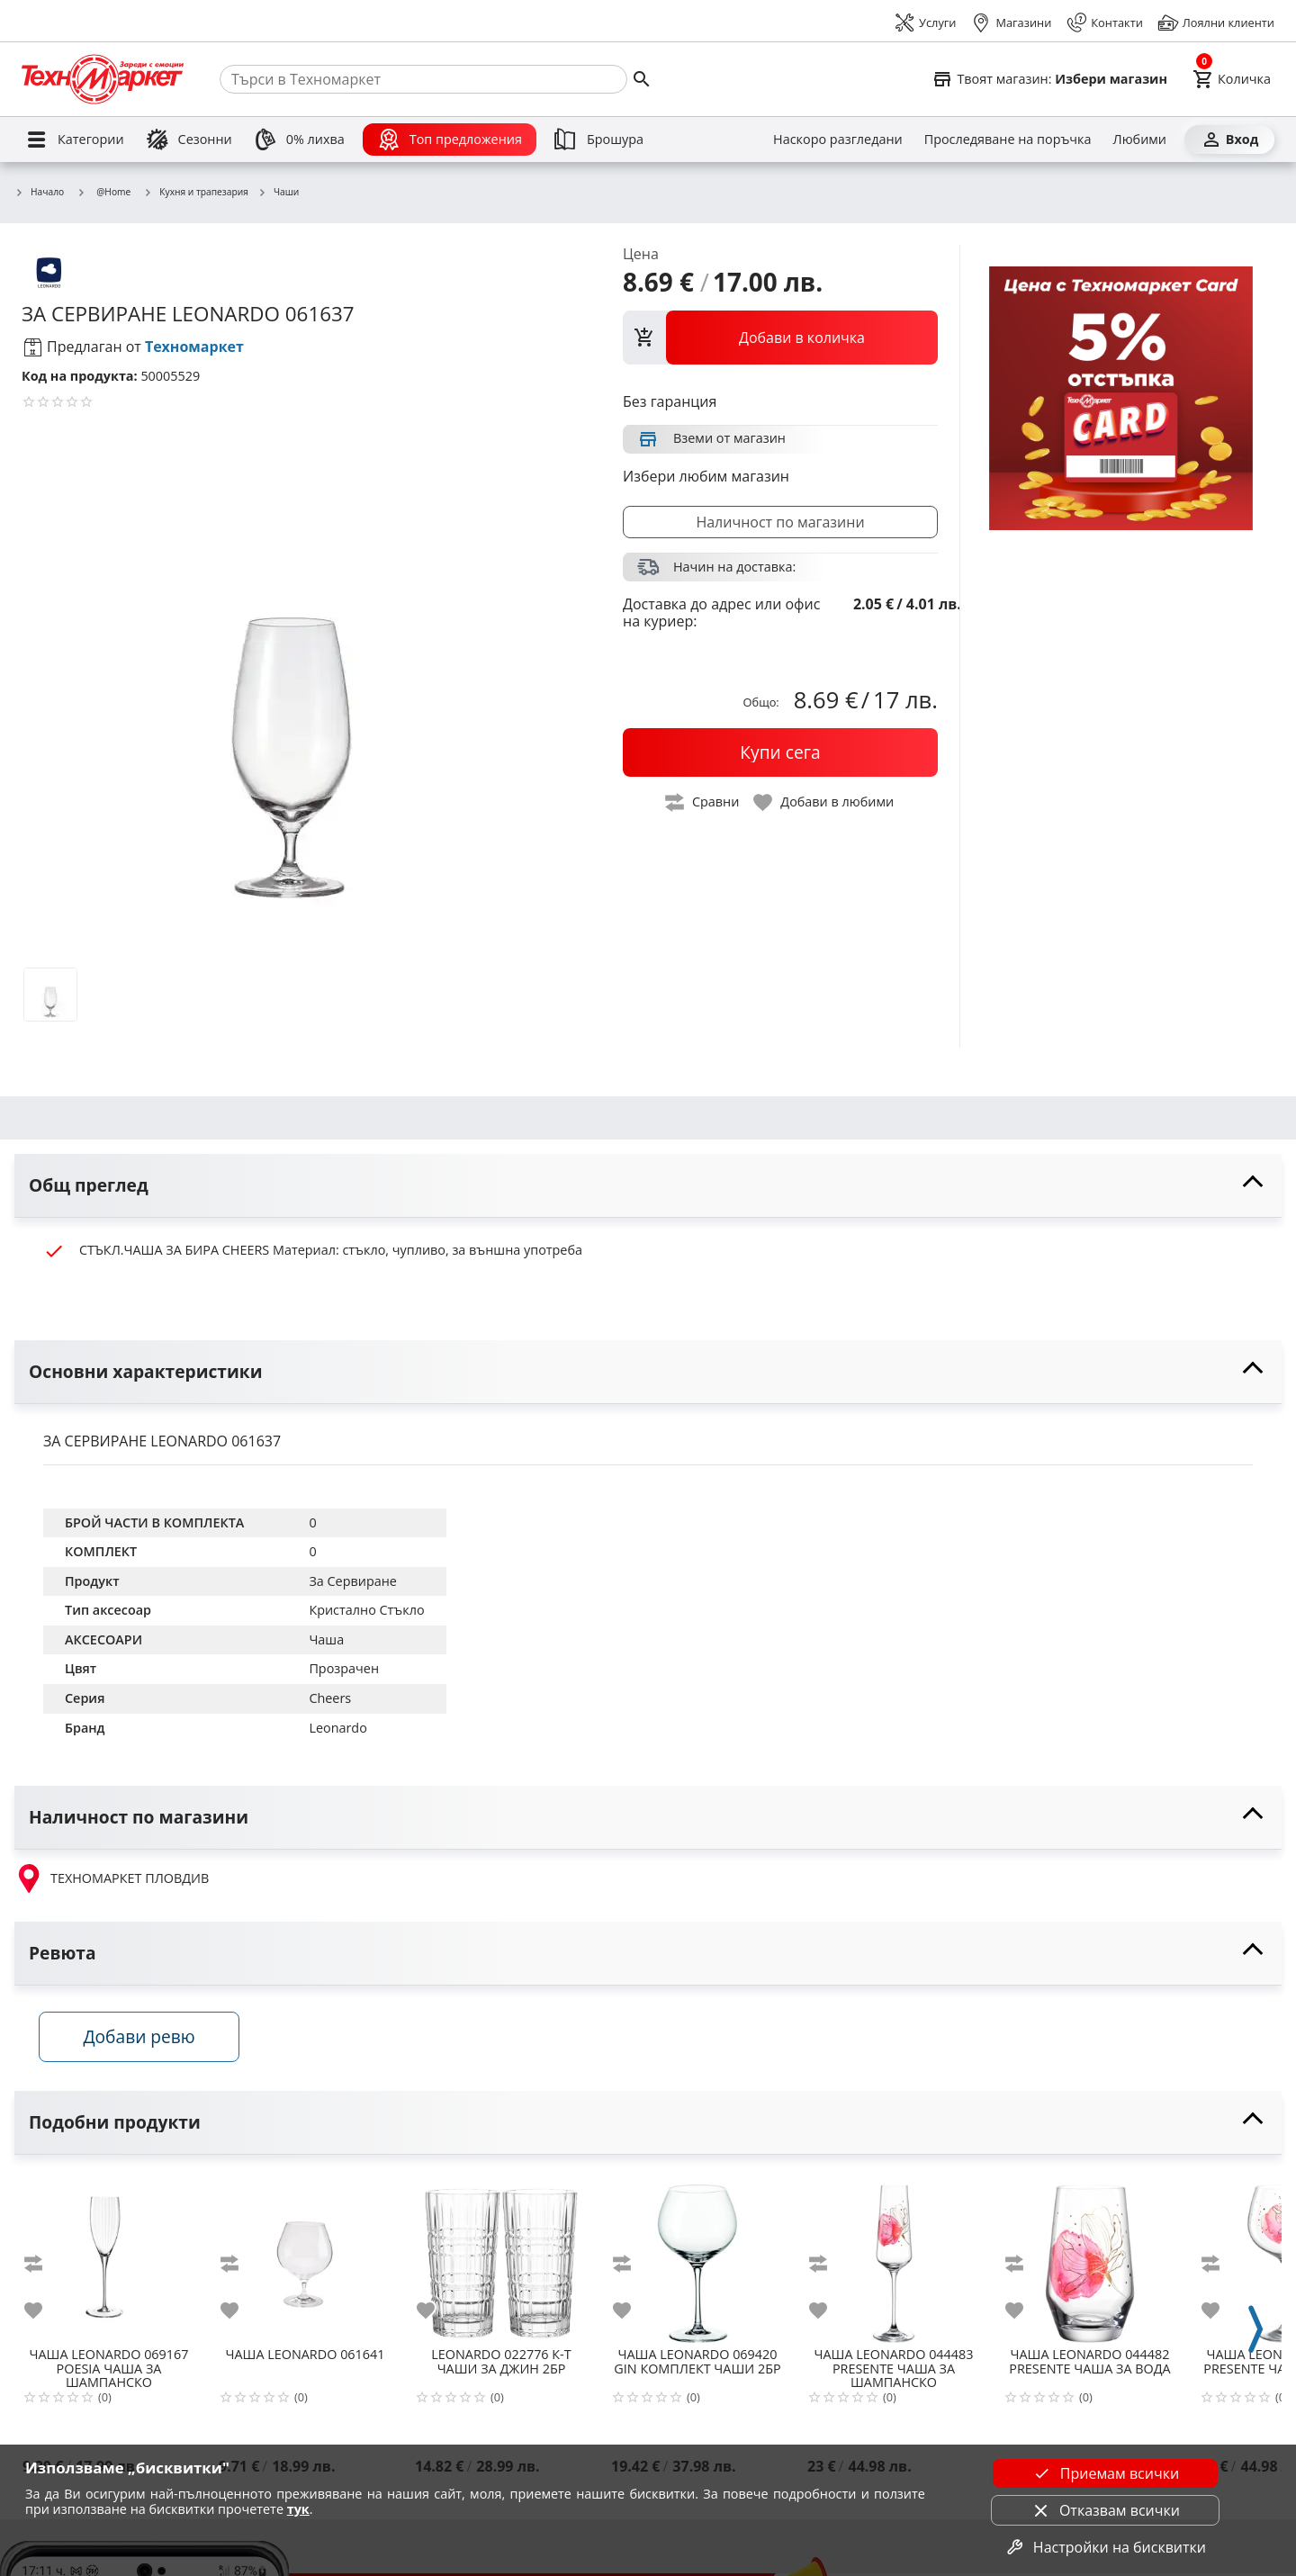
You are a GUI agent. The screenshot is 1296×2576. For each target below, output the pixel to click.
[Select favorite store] (1049, 79)
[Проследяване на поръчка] (1008, 139)
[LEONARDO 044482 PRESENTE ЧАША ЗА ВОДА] (1090, 2259)
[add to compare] (44, 2266)
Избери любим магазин (706, 476)
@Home (103, 191)
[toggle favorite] (824, 802)
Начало (39, 192)
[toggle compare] (702, 802)
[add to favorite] (44, 2313)
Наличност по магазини (780, 522)
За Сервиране (352, 1581)
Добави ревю (143, 2039)
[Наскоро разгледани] (838, 139)
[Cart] (1231, 79)
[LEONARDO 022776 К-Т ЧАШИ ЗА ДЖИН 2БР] (501, 2259)
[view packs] (780, 338)
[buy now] (780, 752)
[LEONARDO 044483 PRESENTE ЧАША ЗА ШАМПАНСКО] (893, 2259)
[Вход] (1229, 139)
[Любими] (1140, 139)
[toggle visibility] (648, 1186)
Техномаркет (194, 346)
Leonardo (337, 1727)
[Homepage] (103, 79)
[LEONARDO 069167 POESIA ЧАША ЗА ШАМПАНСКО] (108, 2259)
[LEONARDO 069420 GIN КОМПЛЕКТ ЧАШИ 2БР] (697, 2259)
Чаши (278, 192)
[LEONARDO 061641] (305, 2259)
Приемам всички (1105, 2473)
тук (298, 2508)
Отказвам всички (1105, 2510)
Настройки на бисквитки (1105, 2547)
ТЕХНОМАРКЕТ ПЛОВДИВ (111, 1878)
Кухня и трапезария (195, 192)
